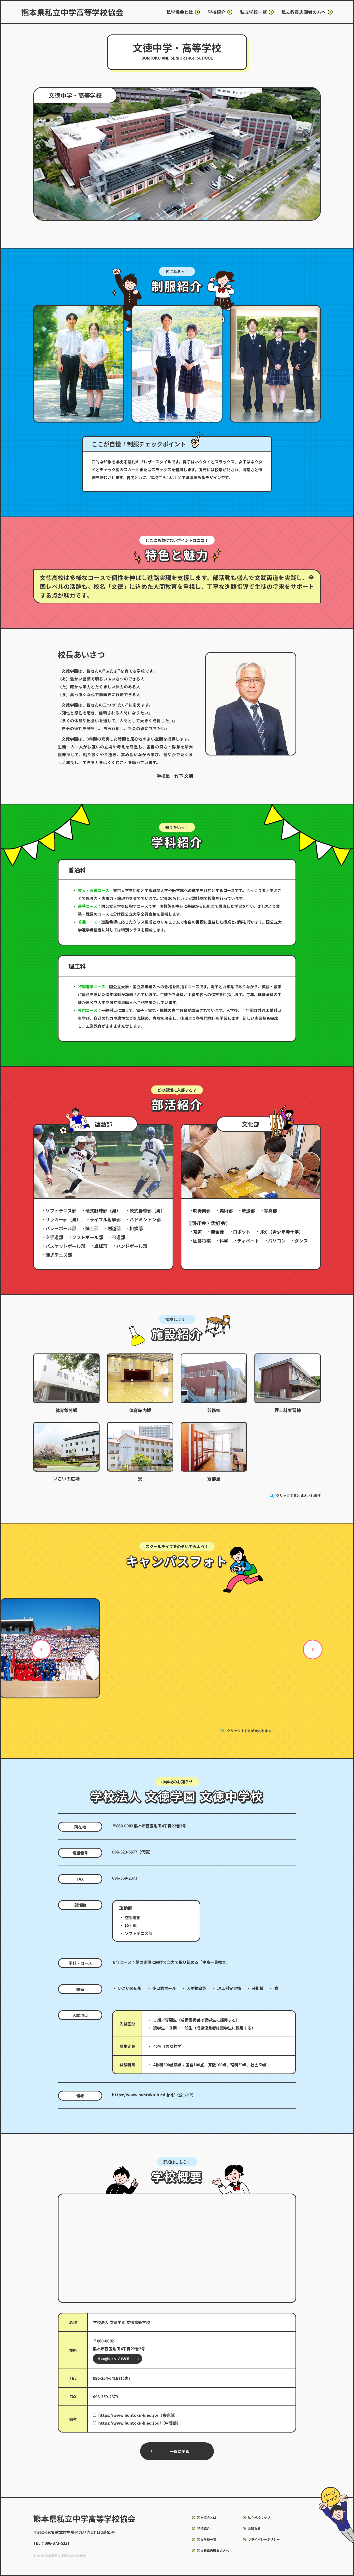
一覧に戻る (169, 2451)
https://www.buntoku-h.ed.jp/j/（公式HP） (154, 2095)
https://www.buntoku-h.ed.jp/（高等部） (135, 2415)
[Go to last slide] (41, 1649)
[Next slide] (313, 1649)
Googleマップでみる (118, 2358)
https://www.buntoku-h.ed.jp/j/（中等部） (137, 2423)
